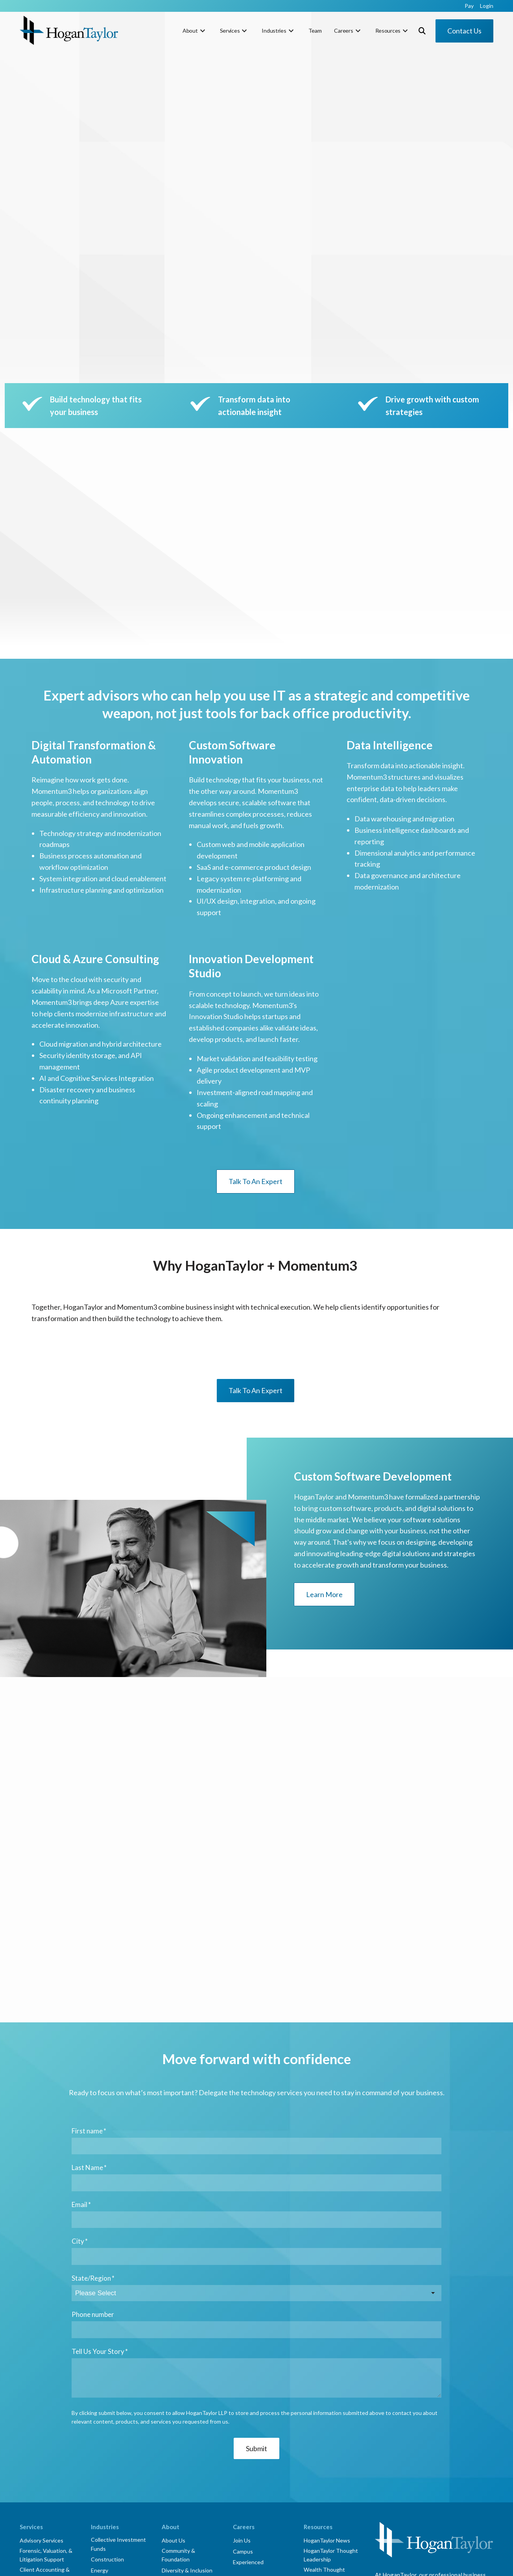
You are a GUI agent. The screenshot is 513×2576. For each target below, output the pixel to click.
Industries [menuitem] (274, 30)
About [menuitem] (190, 30)
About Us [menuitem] (173, 2333)
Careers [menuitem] (343, 30)
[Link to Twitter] (400, 2466)
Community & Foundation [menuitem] (178, 2347)
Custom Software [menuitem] (41, 2505)
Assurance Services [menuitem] (44, 2411)
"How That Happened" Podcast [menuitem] (328, 2385)
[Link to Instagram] (436, 2466)
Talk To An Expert (255, 1039)
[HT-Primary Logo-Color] (69, 31)
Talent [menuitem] (27, 2462)
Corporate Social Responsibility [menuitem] (388, 2562)
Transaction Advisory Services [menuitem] (46, 2396)
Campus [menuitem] (243, 2344)
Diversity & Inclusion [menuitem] (187, 2362)
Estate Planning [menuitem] (39, 2484)
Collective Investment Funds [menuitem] (118, 2336)
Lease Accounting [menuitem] (42, 2440)
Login (451, 2433)
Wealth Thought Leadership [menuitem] (324, 2366)
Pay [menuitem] (469, 6)
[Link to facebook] (382, 2466)
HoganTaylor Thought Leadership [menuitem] (331, 2347)
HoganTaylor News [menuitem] (327, 2333)
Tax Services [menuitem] (35, 2473)
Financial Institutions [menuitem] (116, 2373)
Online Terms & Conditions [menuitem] (262, 2562)
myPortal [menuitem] (173, 2384)
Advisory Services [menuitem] (41, 2333)
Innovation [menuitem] (175, 2373)
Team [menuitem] (315, 30)
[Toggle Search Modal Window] (422, 31)
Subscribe (402, 2433)
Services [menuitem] (230, 30)
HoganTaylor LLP (127, 2562)
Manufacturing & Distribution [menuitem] (111, 2388)
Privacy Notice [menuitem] (210, 2562)
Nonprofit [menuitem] (103, 2403)
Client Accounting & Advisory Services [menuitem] (45, 2366)
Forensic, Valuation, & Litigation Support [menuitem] (46, 2347)
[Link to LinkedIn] (418, 2466)
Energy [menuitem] (99, 2362)
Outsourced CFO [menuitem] (41, 2381)
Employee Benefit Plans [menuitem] (41, 2425)
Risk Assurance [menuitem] (38, 2451)
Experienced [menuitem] (248, 2355)
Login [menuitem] (486, 6)
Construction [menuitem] (107, 2352)
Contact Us (464, 30)
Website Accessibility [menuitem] (323, 2562)
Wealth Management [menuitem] (46, 2516)
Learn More (324, 1451)
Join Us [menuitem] (242, 2333)
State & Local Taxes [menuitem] (44, 2494)
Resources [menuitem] (387, 30)
